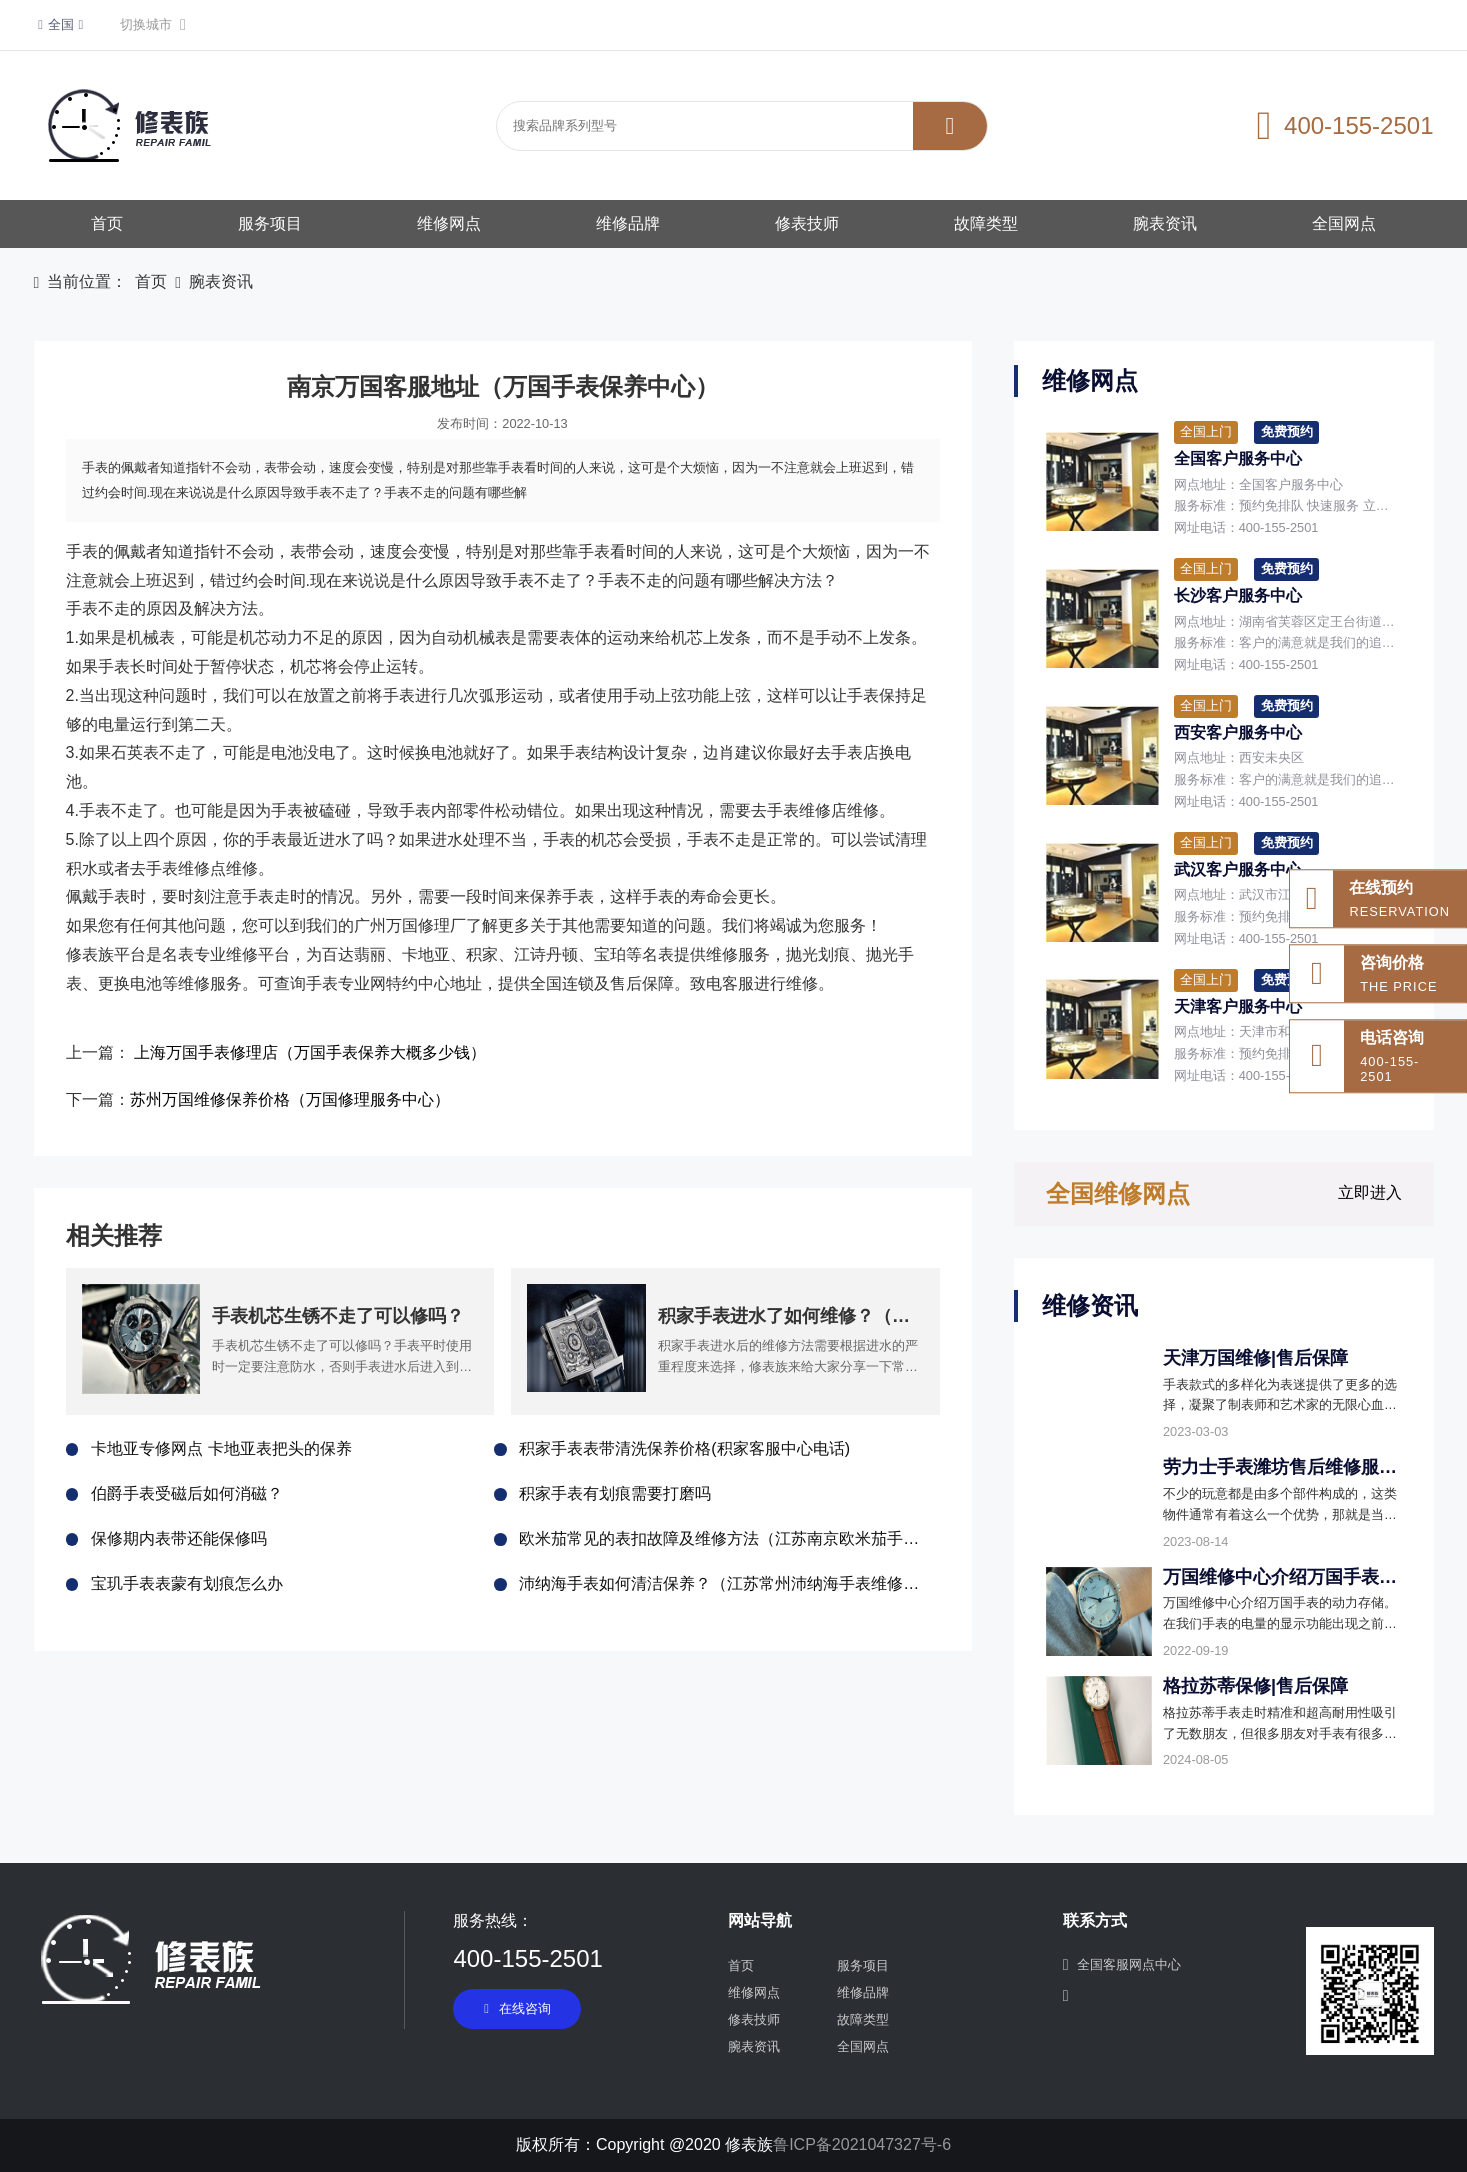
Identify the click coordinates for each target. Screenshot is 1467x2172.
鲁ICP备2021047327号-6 (862, 2144)
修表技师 (807, 223)
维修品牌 (628, 223)
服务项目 (270, 223)
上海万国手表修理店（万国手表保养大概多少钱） (310, 1052)
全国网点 (1344, 223)
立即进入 (1370, 1192)
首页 (107, 223)
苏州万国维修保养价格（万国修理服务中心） (290, 1099)
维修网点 (449, 223)
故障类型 (986, 223)
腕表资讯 (1165, 223)
